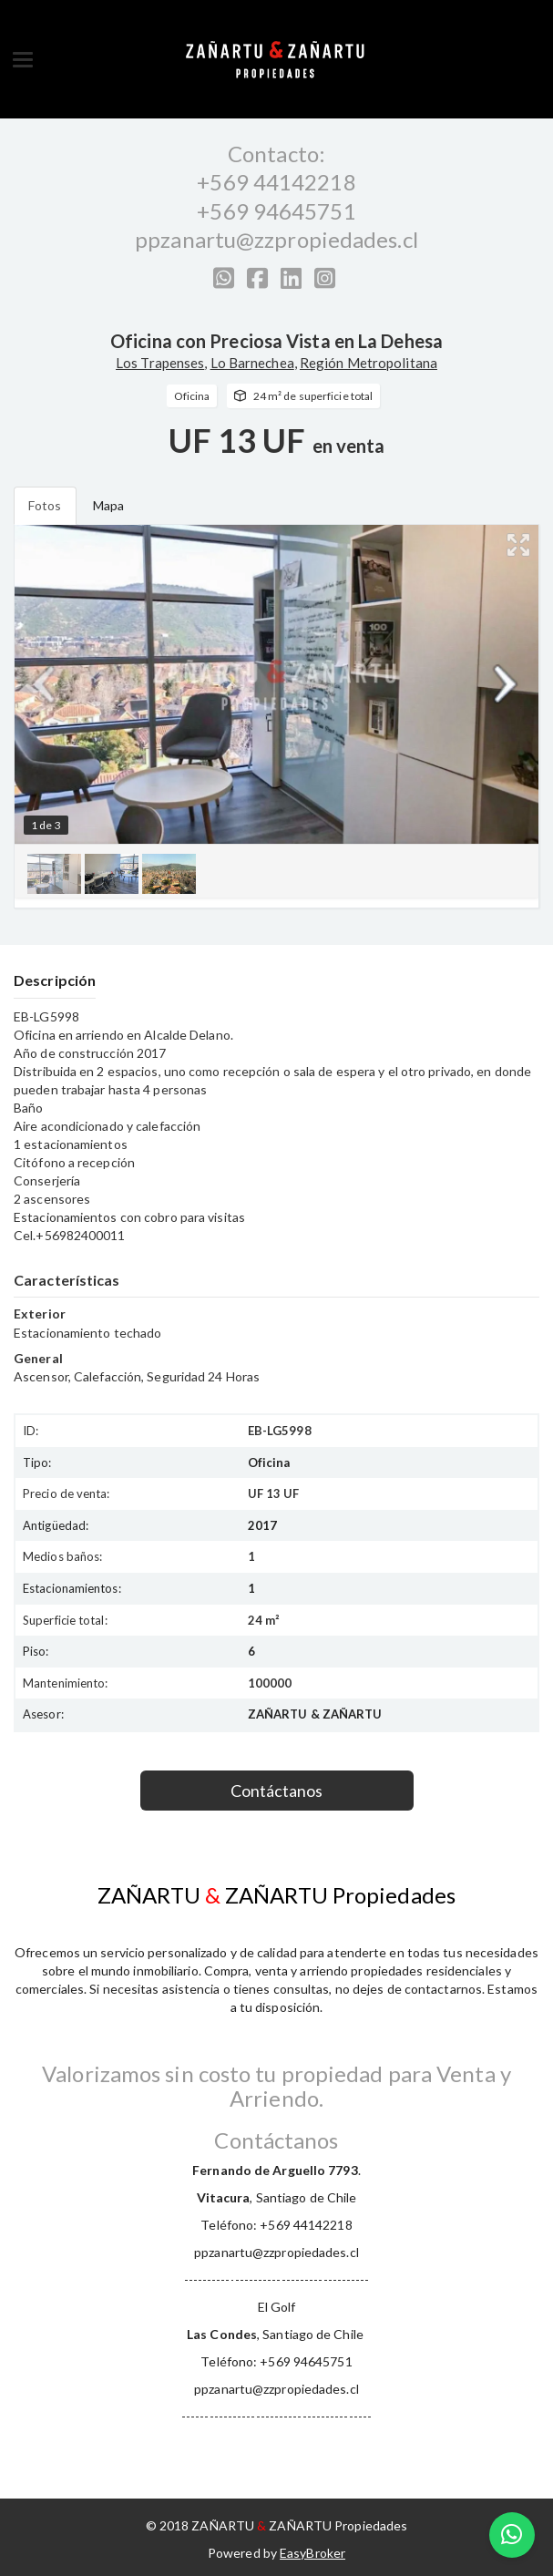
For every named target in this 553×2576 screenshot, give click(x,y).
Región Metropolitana (368, 362)
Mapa (108, 505)
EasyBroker (312, 2553)
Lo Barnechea (252, 362)
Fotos (45, 505)
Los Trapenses (160, 362)
